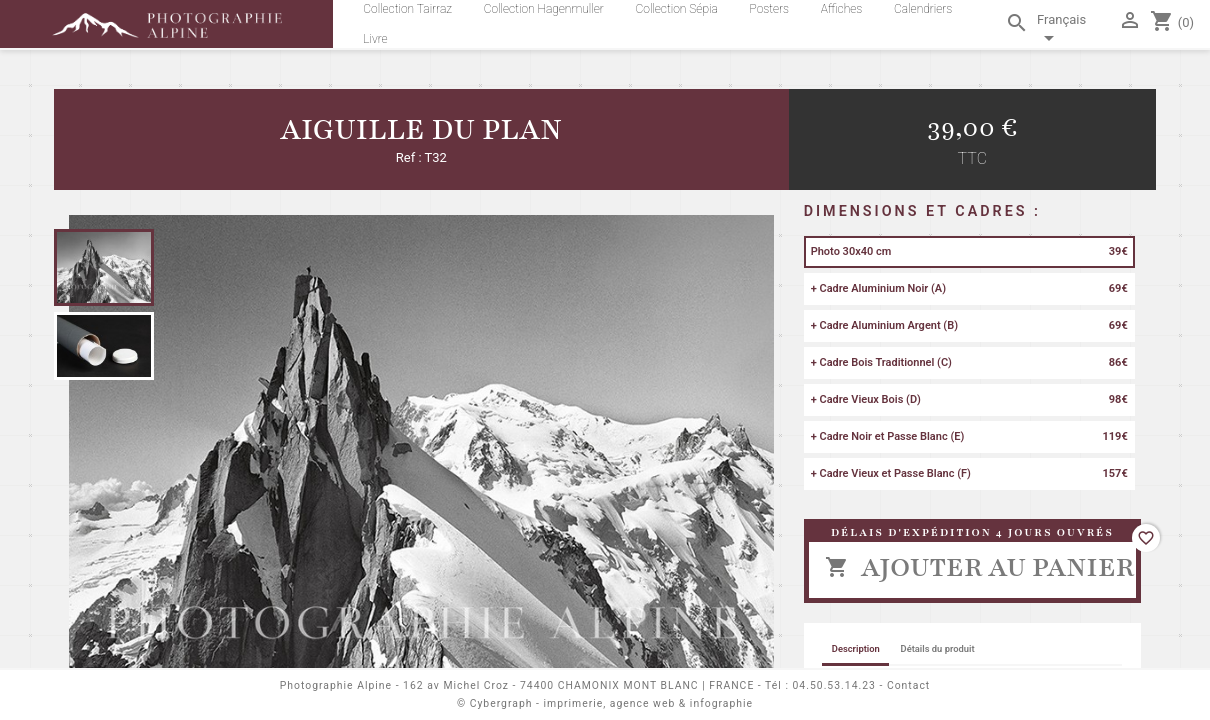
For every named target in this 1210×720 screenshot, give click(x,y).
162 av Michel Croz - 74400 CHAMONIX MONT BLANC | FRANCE (578, 685)
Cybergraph (501, 703)
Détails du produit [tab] (938, 648)
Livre (375, 39)
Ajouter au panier (979, 567)
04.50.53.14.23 (834, 685)
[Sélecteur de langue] (1074, 32)
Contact (908, 685)
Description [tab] (856, 648)
